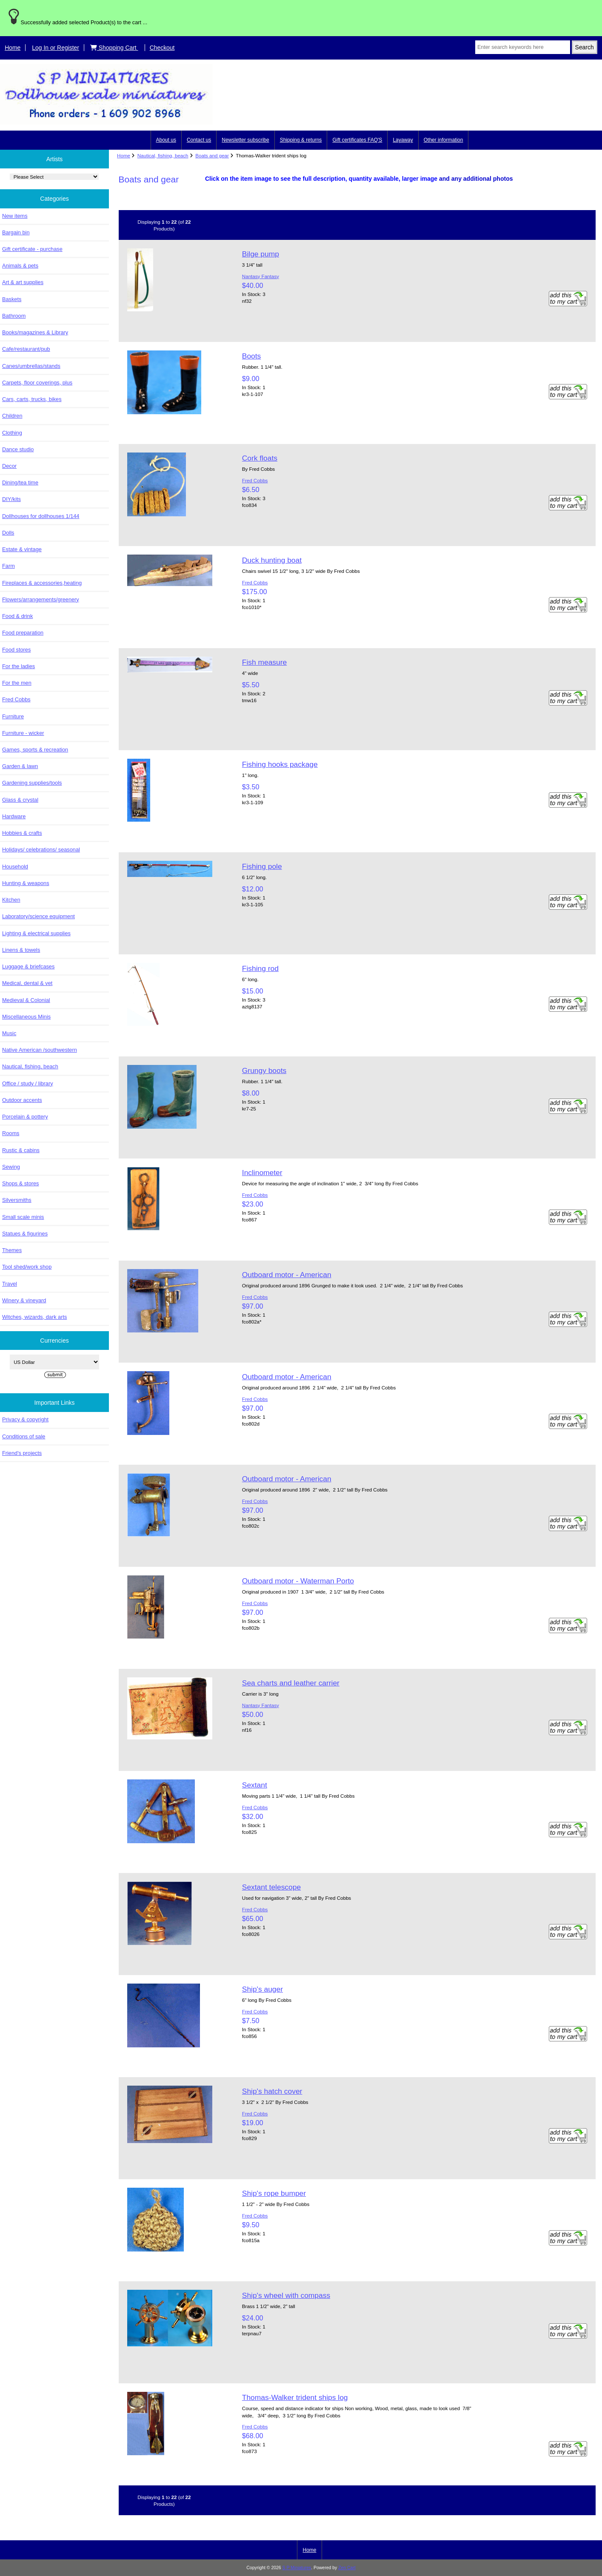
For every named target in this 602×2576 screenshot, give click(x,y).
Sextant (254, 1785)
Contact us (199, 140)
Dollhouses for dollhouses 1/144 (40, 516)
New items (15, 216)
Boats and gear (212, 155)
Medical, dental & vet (27, 983)
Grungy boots (264, 1070)
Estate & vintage (22, 549)
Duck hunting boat (272, 560)
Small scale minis (23, 1217)
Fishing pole (262, 866)
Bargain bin (16, 232)
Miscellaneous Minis (26, 1016)
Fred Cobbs (16, 699)
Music (9, 1033)
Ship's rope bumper (274, 2193)
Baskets (11, 299)
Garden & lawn (20, 766)
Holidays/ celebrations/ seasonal (41, 849)
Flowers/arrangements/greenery (40, 599)
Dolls (8, 532)
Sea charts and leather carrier (291, 1683)
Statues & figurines (25, 1233)
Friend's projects (22, 1453)
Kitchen (11, 900)
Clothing (12, 433)
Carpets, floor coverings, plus (37, 382)
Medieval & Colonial (26, 1000)
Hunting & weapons (25, 883)
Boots (251, 356)
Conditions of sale (23, 1436)
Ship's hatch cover (272, 2091)
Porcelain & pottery (25, 1116)
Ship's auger (262, 1989)
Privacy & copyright (25, 1419)
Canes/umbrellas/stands (31, 366)
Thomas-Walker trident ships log (295, 2397)
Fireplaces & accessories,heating (42, 583)
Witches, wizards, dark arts (34, 1317)
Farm (8, 566)
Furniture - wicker (23, 733)
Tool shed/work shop (26, 1267)
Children (12, 416)
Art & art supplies (22, 282)
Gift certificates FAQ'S (357, 140)
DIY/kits (11, 499)
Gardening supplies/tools (32, 783)
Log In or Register (55, 47)
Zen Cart (347, 2567)
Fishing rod (260, 968)
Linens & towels (21, 950)
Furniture (13, 716)
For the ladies (18, 666)
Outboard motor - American (286, 1274)
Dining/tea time (20, 482)
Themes (12, 1250)
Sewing (11, 1167)
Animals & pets (20, 265)
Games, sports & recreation (35, 749)
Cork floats (259, 458)
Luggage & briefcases (28, 966)
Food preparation (22, 632)
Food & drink (17, 616)
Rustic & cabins (21, 1150)
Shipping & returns (301, 140)
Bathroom (14, 316)
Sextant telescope (271, 1887)
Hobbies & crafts (22, 833)
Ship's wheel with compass (286, 2295)
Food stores (16, 649)
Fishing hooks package (280, 764)
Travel (9, 1284)
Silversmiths (16, 1200)
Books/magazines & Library (35, 332)
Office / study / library (27, 1083)
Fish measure (264, 662)
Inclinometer (262, 1172)
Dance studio (18, 449)
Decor (9, 466)
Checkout (162, 47)
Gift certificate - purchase (32, 249)
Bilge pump (260, 254)
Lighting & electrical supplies (36, 933)
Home (12, 47)
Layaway (403, 140)
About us (166, 140)
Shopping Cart (114, 47)
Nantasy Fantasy (260, 276)
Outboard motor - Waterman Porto (298, 1581)
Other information (443, 140)
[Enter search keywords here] (522, 47)
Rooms (10, 1133)
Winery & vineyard (24, 1300)
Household (15, 866)
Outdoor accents (22, 1100)
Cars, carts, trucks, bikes (32, 399)
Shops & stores (20, 1183)
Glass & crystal (20, 800)
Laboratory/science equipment (38, 916)
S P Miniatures (296, 2567)
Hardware (14, 816)
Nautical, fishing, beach (162, 155)
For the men (16, 683)
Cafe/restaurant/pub (26, 349)
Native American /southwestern (39, 1050)
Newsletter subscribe (245, 140)
